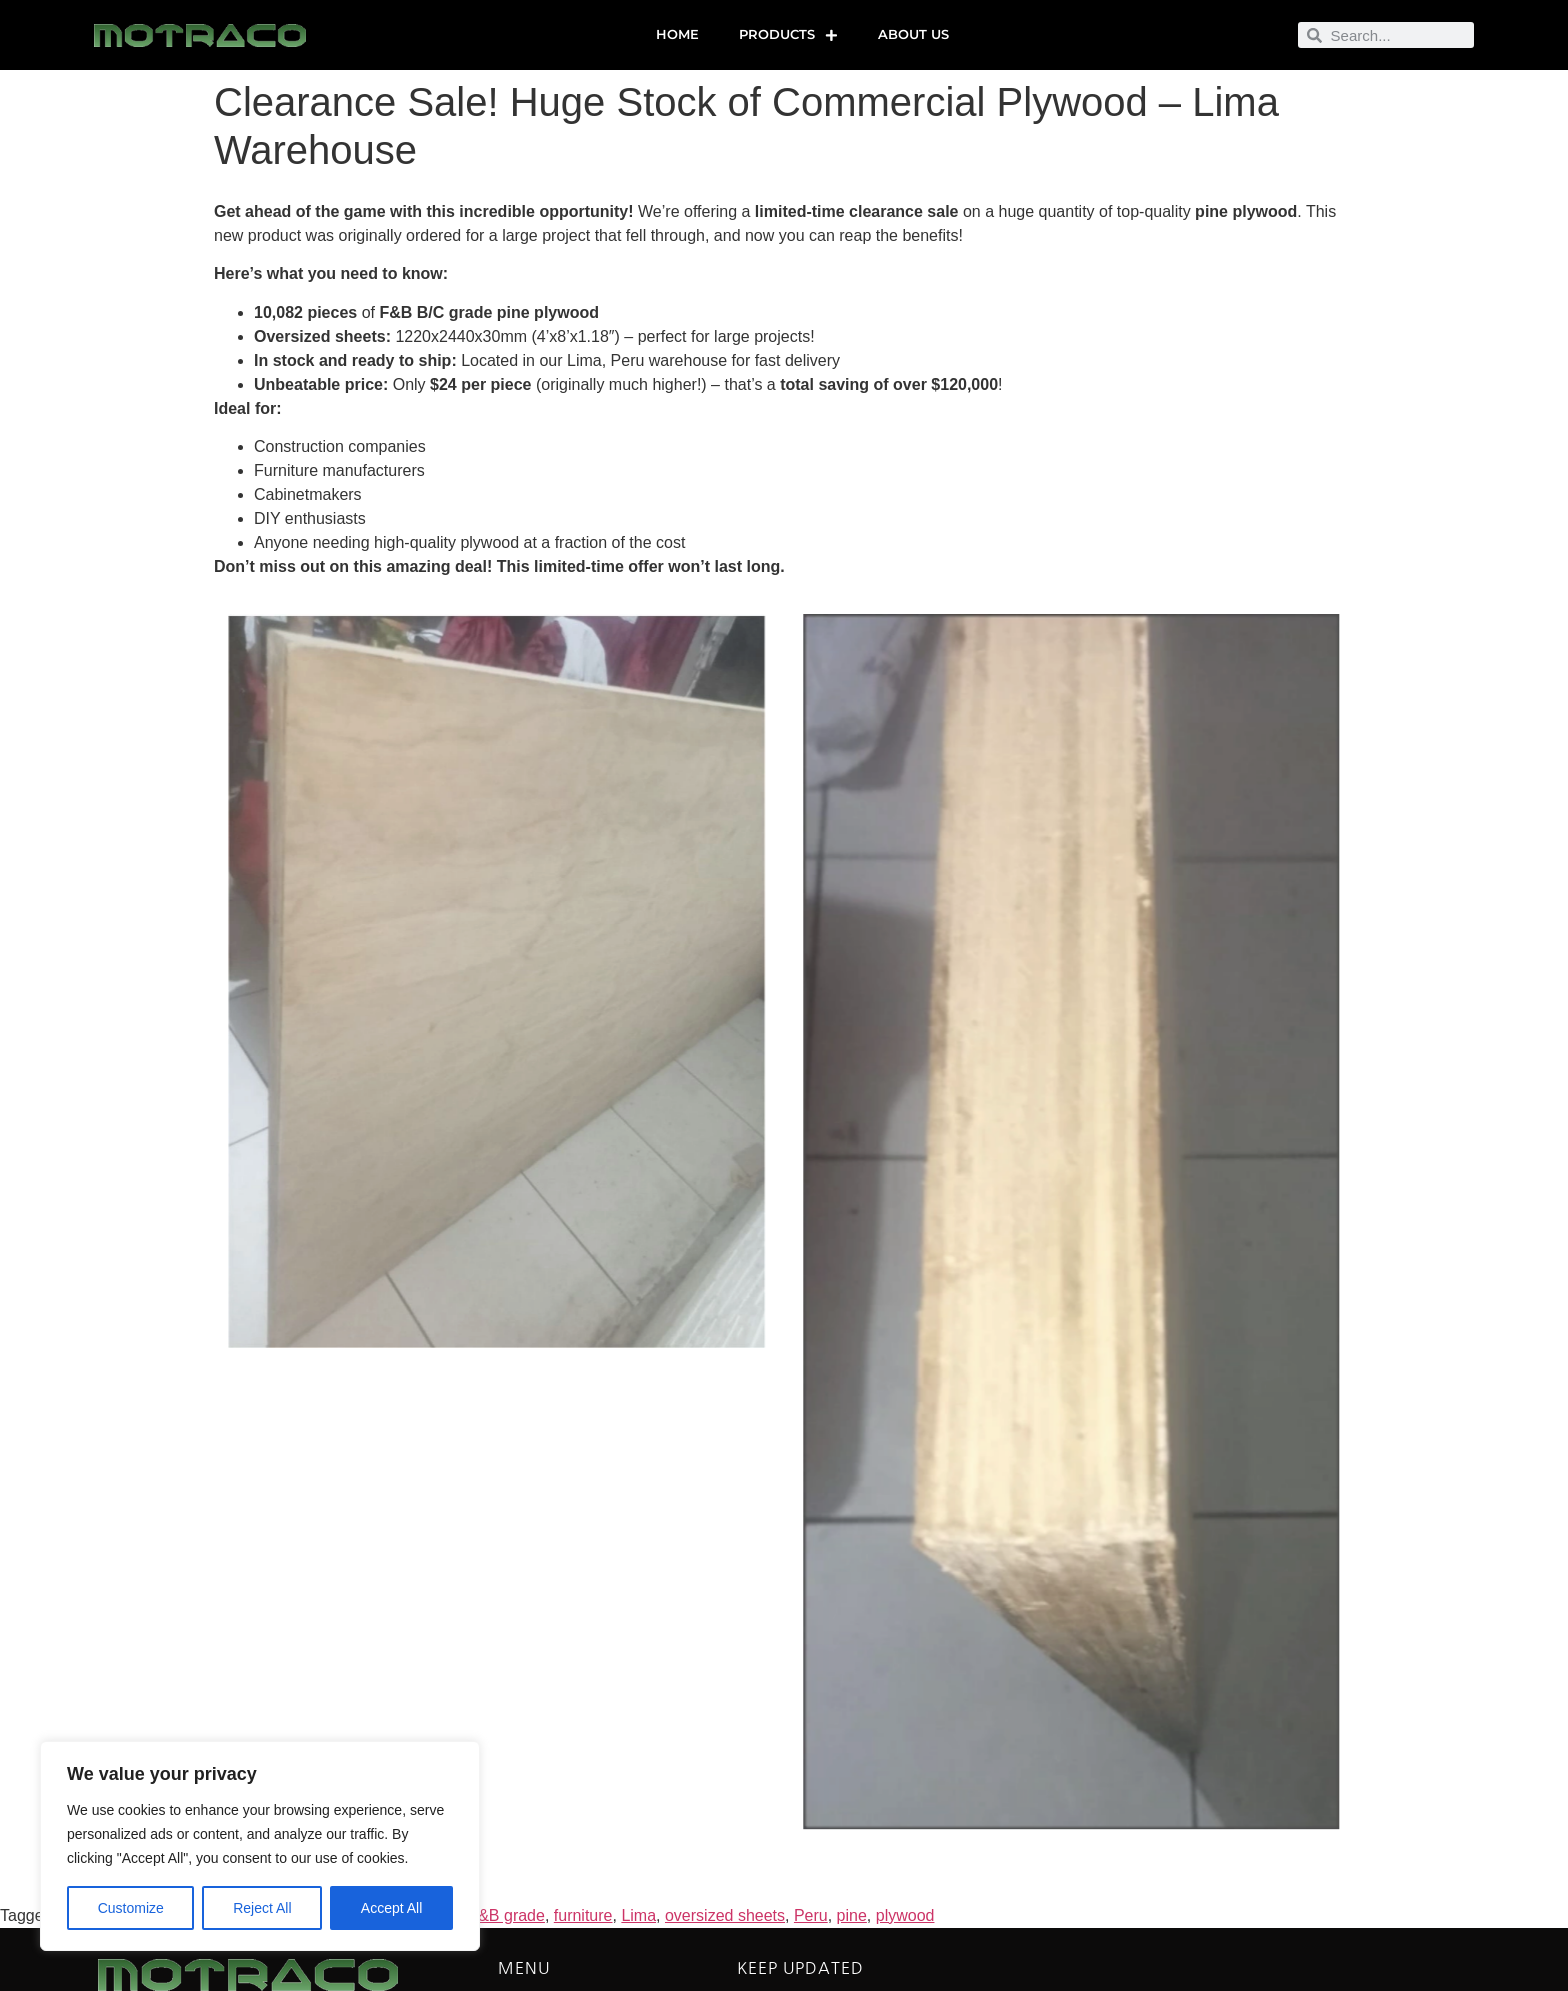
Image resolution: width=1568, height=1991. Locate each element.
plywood (905, 1915)
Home (677, 34)
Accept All (391, 1908)
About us (913, 34)
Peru (811, 1915)
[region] (260, 1846)
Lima (638, 1915)
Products (788, 35)
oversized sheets (725, 1915)
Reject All (262, 1908)
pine (852, 1915)
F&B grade (506, 1915)
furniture (583, 1915)
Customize (131, 1908)
